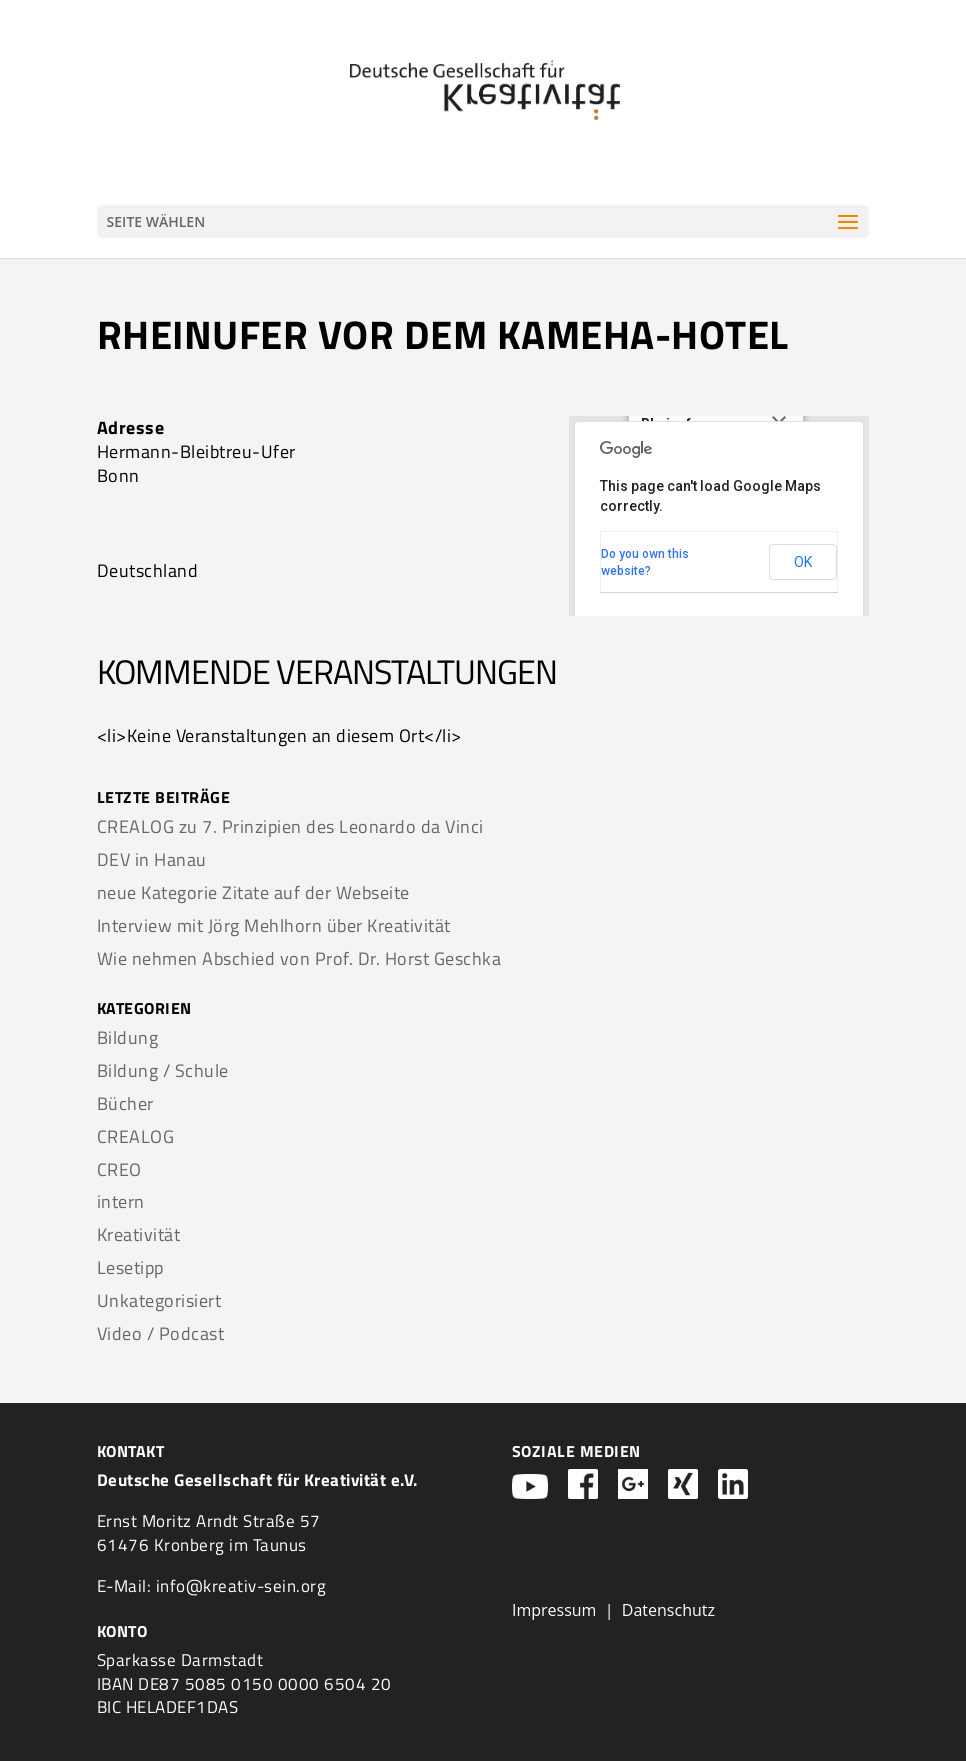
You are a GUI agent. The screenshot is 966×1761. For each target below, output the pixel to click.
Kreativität (139, 1234)
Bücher (125, 1103)
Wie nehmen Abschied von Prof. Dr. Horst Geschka (299, 958)
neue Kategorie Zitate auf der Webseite (253, 892)
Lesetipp (130, 1267)
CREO (119, 1169)
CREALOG (136, 1136)
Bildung (128, 1037)
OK (803, 562)
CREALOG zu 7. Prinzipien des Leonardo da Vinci (290, 826)
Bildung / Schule (163, 1070)
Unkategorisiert (159, 1300)
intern (121, 1201)
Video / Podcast (161, 1333)
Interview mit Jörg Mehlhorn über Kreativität (274, 925)
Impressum (554, 1610)
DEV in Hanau (152, 859)
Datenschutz (668, 1610)
